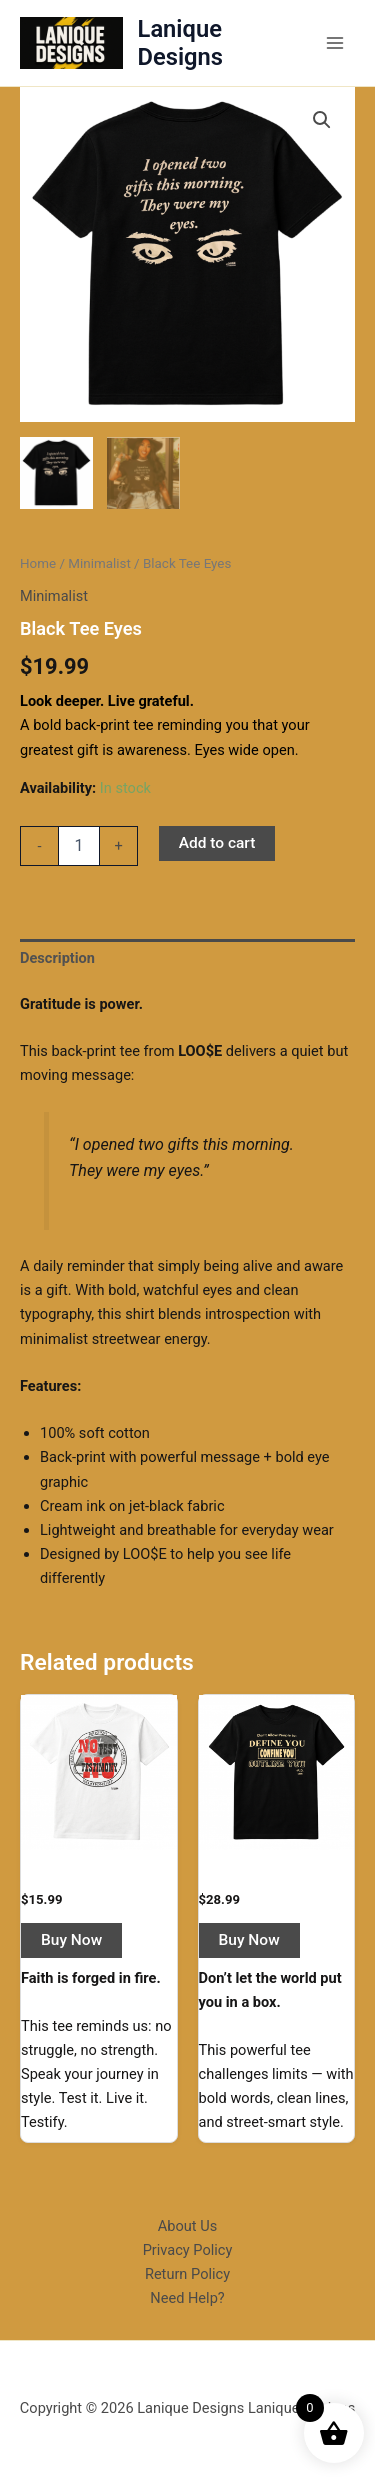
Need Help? (187, 2298)
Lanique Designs (180, 43)
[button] (322, 120)
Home (38, 563)
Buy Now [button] (71, 1940)
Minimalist (99, 563)
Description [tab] (57, 958)
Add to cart (217, 843)
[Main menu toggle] (335, 43)
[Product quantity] (79, 846)
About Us (187, 2226)
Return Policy (187, 2274)
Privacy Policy (188, 2250)
